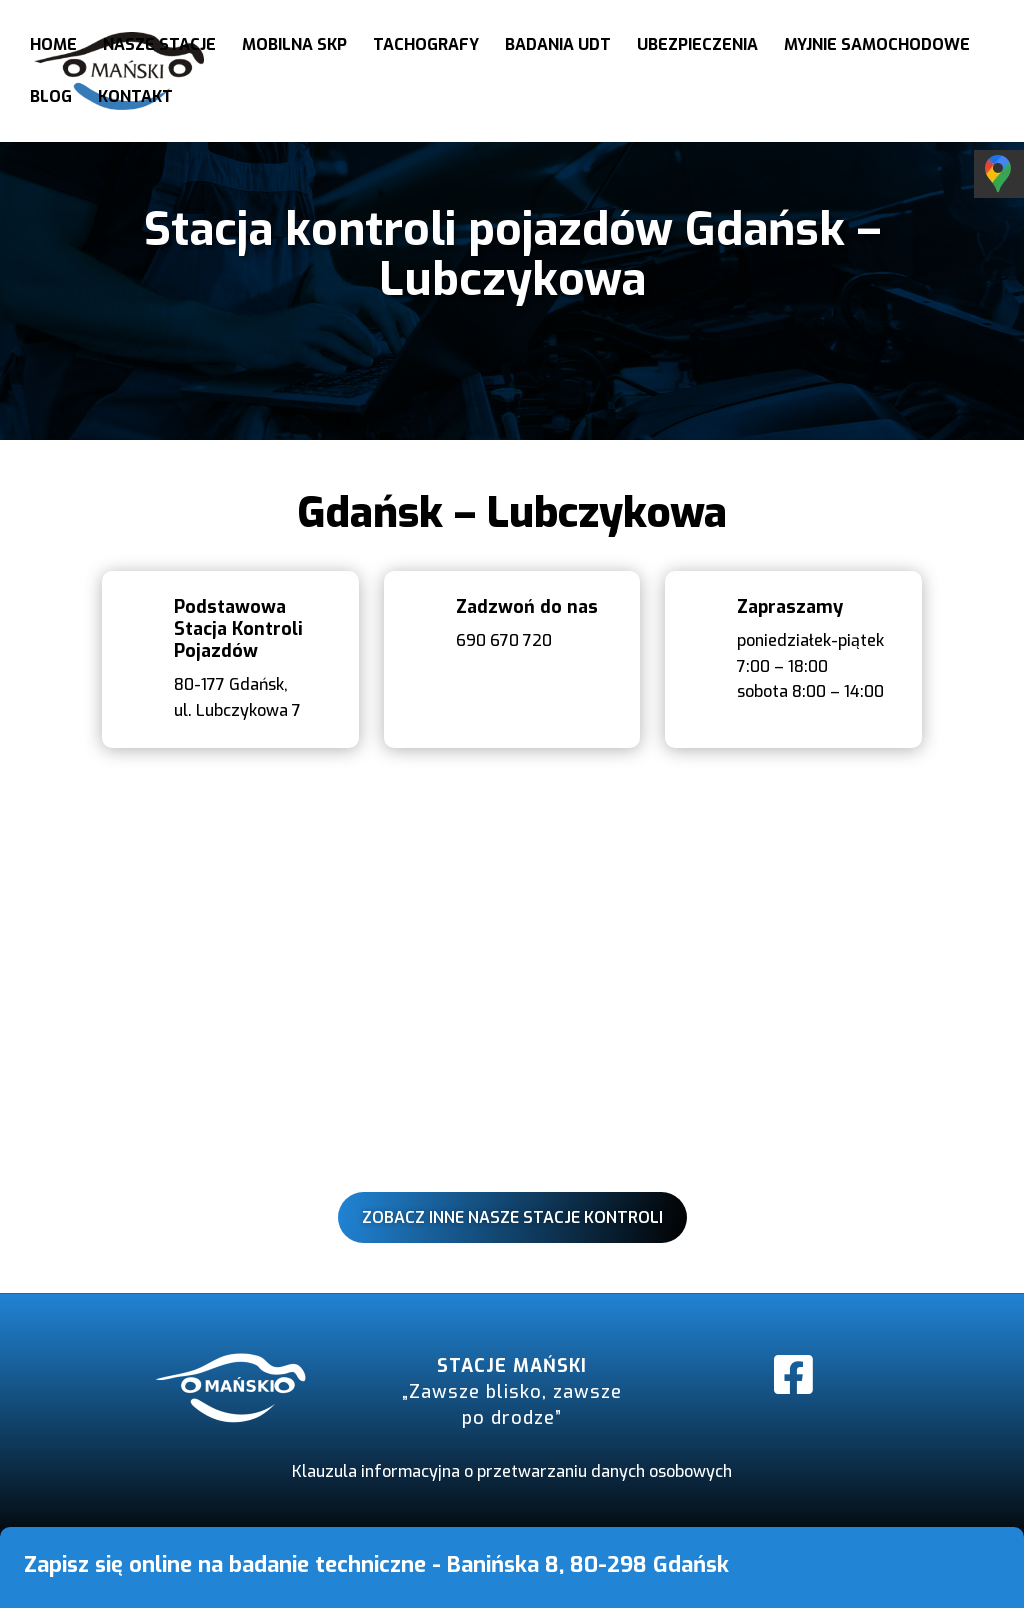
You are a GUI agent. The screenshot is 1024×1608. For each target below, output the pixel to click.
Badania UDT (558, 46)
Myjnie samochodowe (877, 46)
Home (53, 46)
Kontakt (135, 98)
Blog (51, 98)
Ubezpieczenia (697, 46)
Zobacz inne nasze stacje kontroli (512, 1217)
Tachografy (426, 46)
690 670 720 (504, 640)
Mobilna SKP (294, 46)
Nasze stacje (159, 46)
